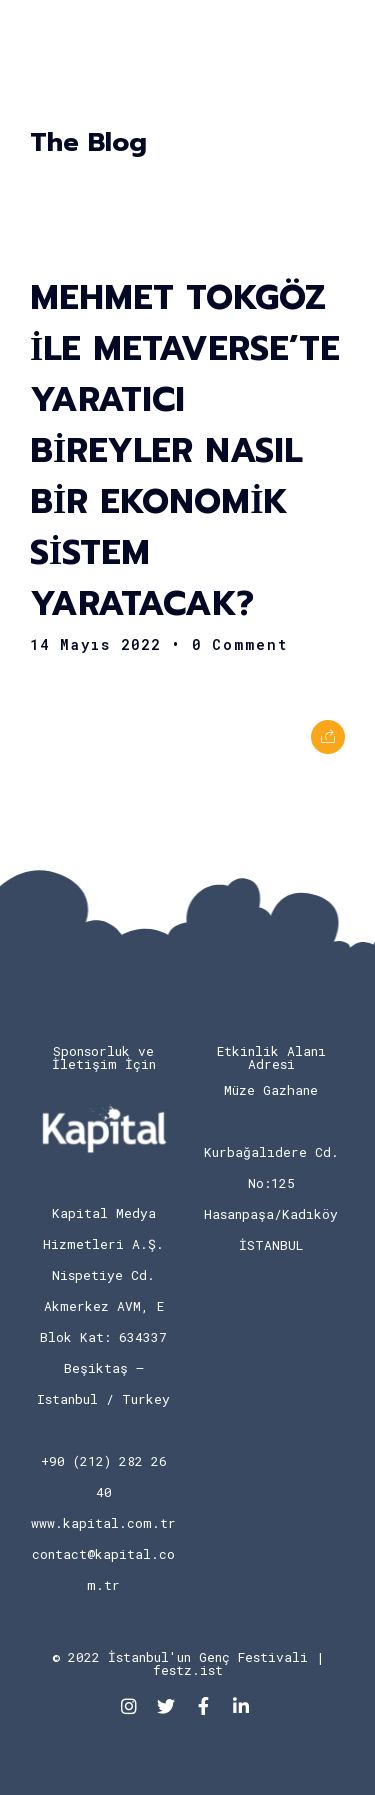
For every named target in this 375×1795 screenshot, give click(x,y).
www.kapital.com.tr (103, 1523)
